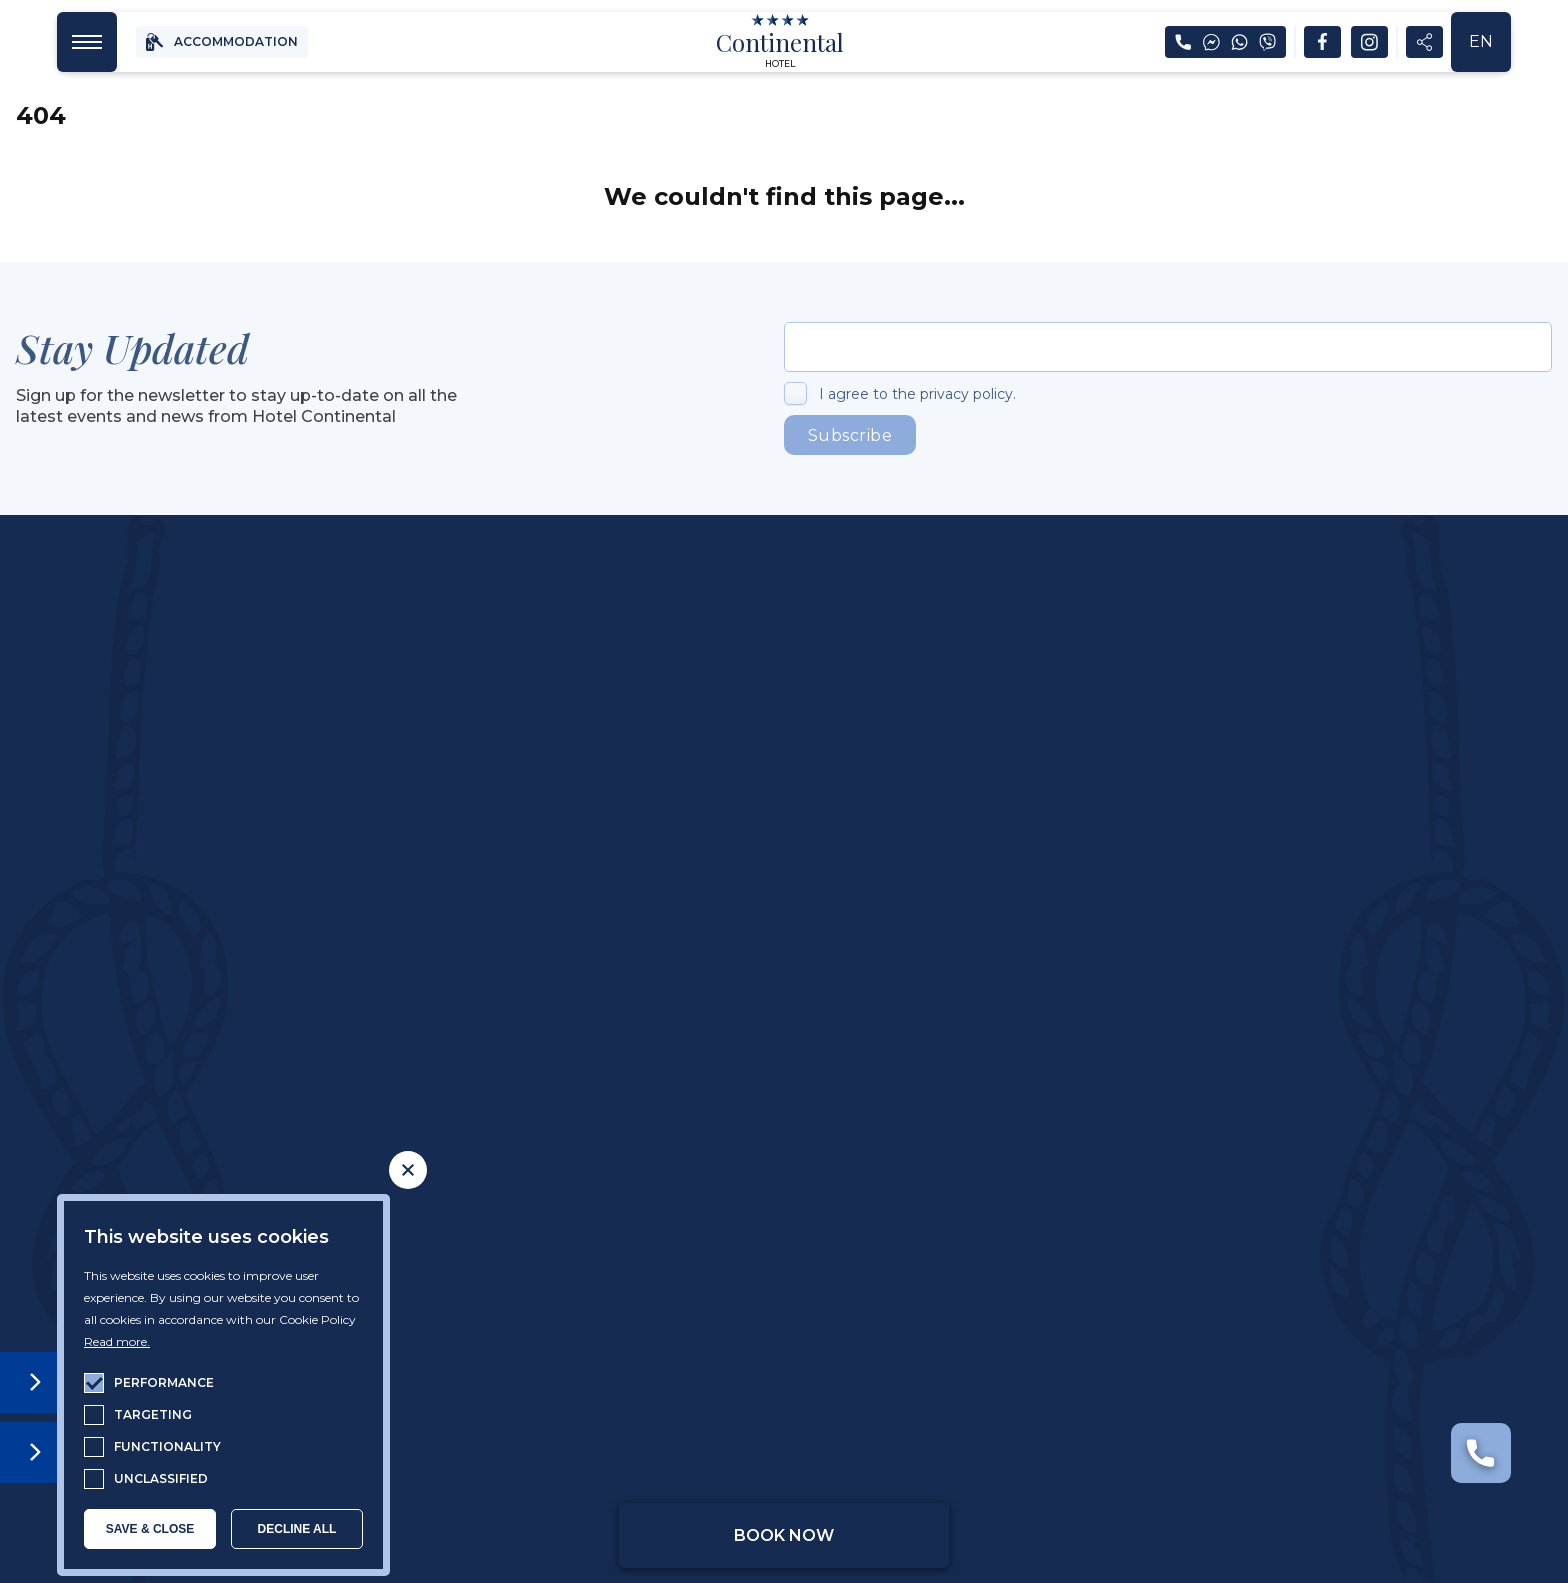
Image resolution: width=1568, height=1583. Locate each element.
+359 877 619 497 (1079, 862)
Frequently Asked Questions (1259, 1075)
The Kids (942, 1109)
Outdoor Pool (626, 1075)
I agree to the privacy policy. (917, 394)
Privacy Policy (681, 1444)
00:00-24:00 (657, 935)
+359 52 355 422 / (936, 862)
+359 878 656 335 (623, 862)
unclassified (161, 1478)
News (1259, 1041)
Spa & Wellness (942, 1041)
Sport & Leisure (942, 1075)
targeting (153, 1414)
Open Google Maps (396, 1276)
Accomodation (309, 1075)
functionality (167, 1446)
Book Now (784, 1535)
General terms (885, 1444)
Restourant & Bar (625, 1041)
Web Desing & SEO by (1286, 1444)
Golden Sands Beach (626, 1109)
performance (164, 1382)
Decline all (297, 1529)
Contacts (1259, 1109)
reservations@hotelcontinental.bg (618, 898)
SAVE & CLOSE (150, 1529)
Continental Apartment (309, 1109)
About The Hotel (309, 1041)
